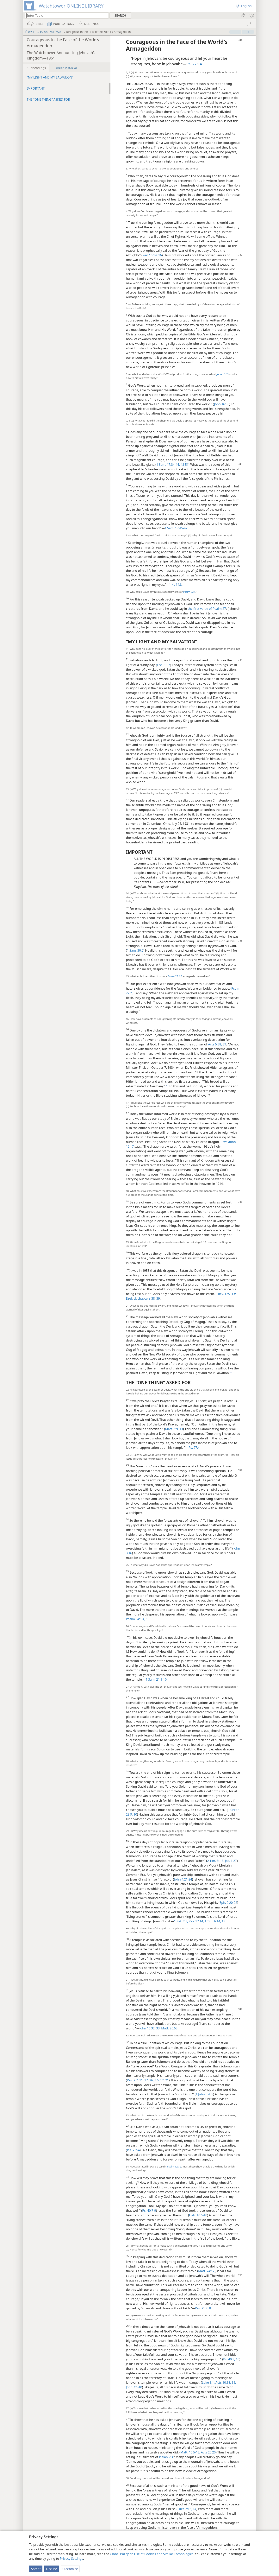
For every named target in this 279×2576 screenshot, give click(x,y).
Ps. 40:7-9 (149, 2210)
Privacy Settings (71, 2558)
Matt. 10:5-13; (190, 2452)
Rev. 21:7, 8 (203, 2308)
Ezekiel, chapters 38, (141, 1298)
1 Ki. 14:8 (175, 584)
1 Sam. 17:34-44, (168, 464)
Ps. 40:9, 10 (231, 2359)
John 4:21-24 (183, 1879)
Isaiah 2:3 (166, 2457)
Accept (36, 2569)
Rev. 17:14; (196, 1921)
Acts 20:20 (208, 2452)
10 (147, 1619)
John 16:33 (222, 374)
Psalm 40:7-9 (174, 2166)
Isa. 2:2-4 (133, 2150)
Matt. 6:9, (172, 1429)
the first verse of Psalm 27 (207, 608)
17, (146, 2080)
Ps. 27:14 (194, 64)
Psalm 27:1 (189, 591)
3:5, (156, 2080)
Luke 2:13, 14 (186, 2509)
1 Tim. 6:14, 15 (214, 1921)
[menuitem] (251, 15)
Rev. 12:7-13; (227, 1294)
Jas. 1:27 (230, 1861)
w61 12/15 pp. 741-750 (42, 32)
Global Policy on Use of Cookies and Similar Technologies (151, 2554)
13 (181, 1429)
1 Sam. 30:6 (135, 950)
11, (141, 2080)
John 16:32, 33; (150, 2028)
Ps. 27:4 (194, 1447)
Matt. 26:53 (168, 2028)
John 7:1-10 (134, 2387)
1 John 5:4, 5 (204, 2094)
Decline (51, 2569)
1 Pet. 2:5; (181, 1921)
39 (158, 1298)
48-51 (184, 464)
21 (166, 2080)
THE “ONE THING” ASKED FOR (48, 99)
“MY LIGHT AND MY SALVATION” (50, 77)
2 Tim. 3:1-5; (215, 1861)
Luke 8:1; (208, 2382)
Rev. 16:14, (150, 255)
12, (161, 2080)
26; (151, 2080)
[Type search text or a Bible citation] (65, 15)
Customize (70, 2569)
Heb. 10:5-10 (198, 2215)
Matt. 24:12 (206, 2271)
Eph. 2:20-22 (228, 1902)
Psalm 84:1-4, (135, 1619)
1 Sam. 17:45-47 (176, 528)
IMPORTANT (36, 88)
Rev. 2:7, (133, 2080)
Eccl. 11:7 (163, 665)
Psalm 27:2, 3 (175, 976)
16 (160, 255)
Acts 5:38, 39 (217, 1044)
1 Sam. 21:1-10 (156, 1679)
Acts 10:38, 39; (225, 2382)
